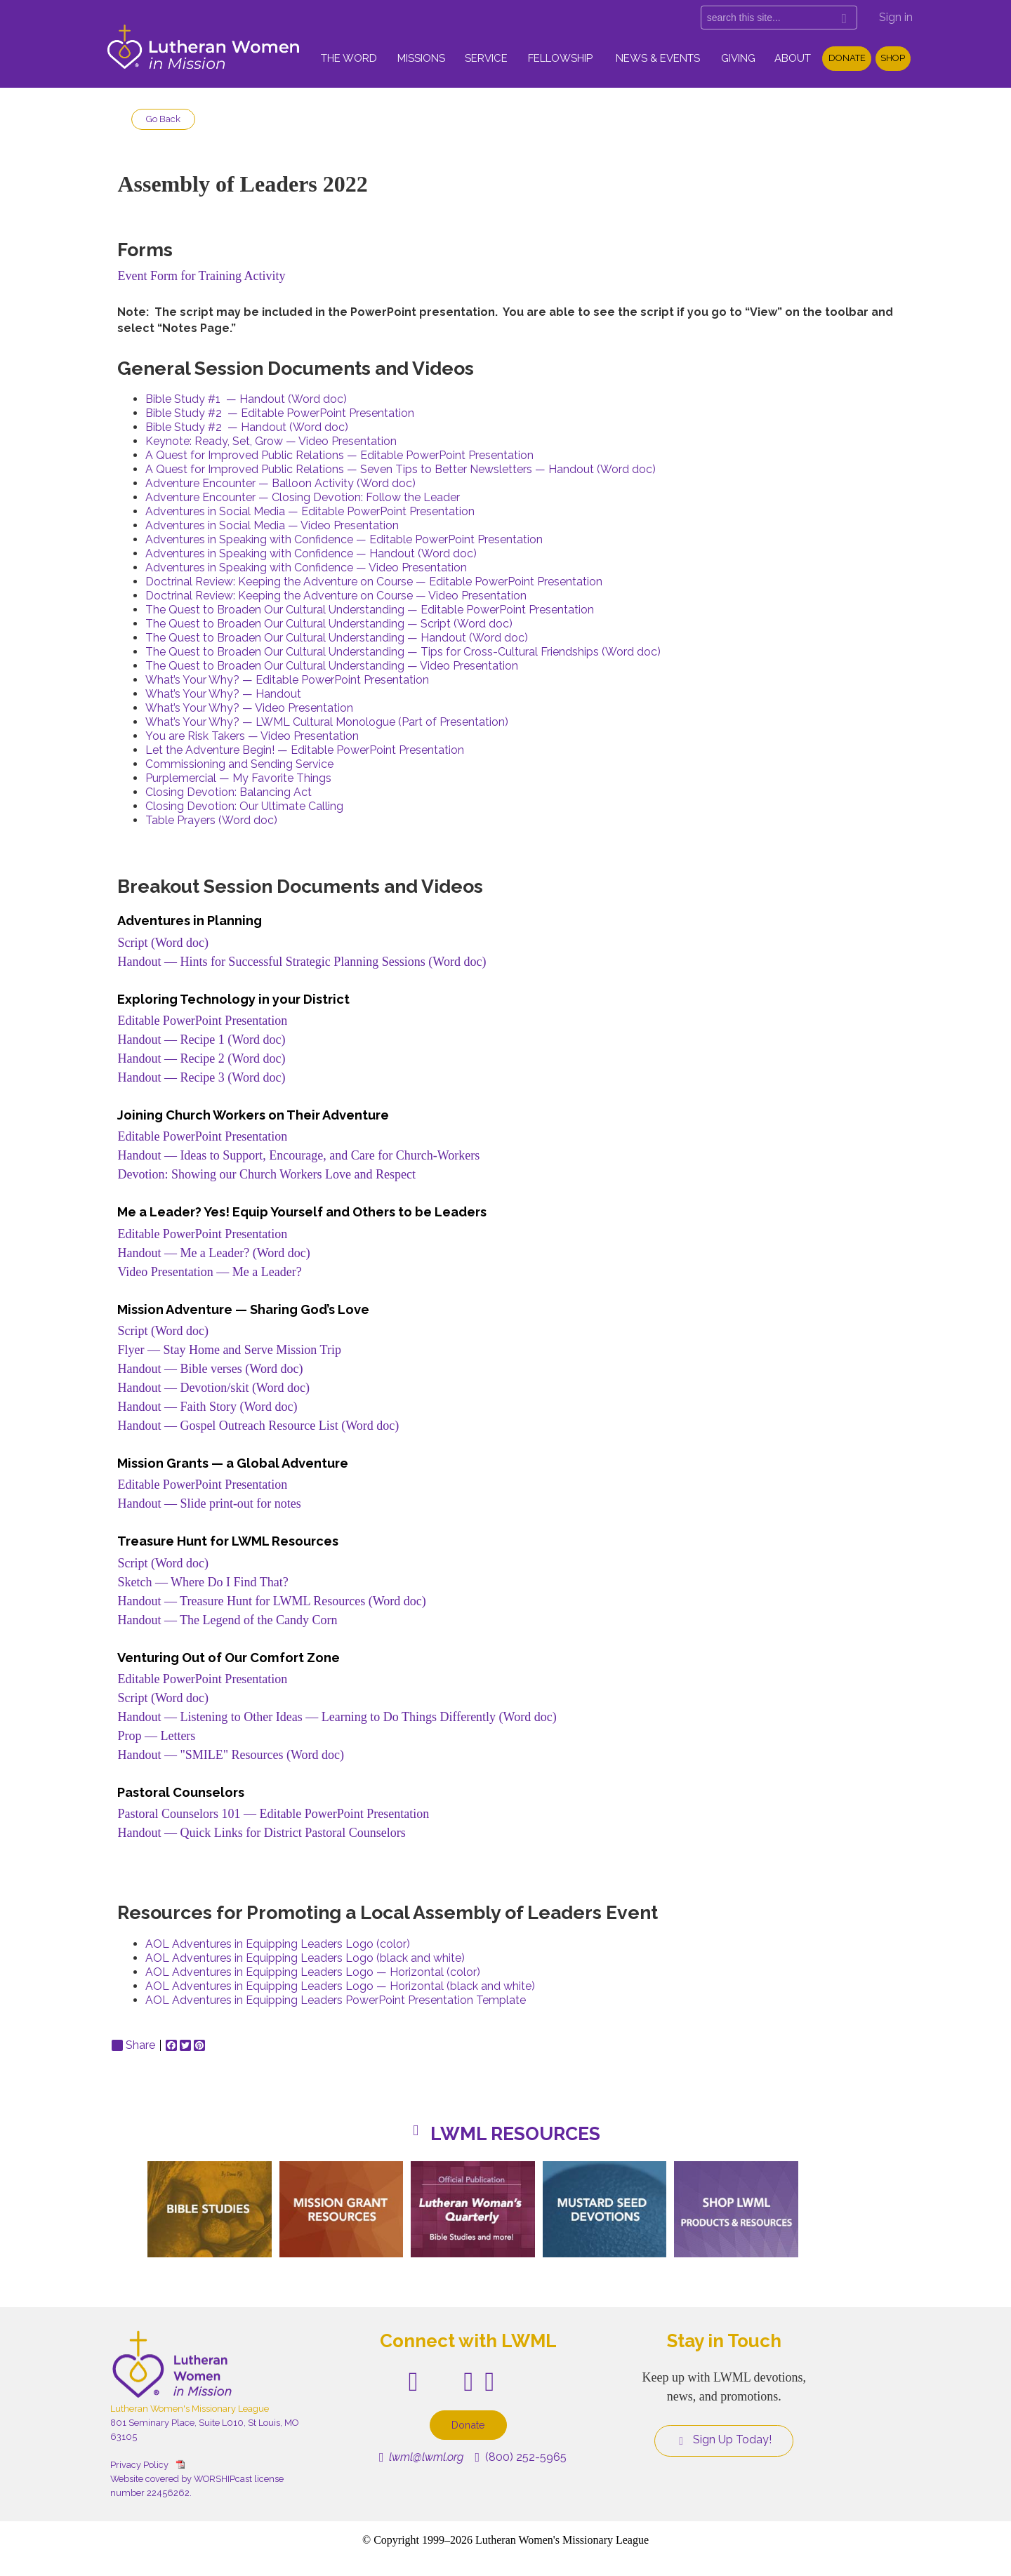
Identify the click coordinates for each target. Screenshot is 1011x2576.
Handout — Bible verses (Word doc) (210, 1369)
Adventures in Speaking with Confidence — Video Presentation (306, 567)
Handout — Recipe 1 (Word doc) (201, 1040)
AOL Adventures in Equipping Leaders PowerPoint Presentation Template (335, 2000)
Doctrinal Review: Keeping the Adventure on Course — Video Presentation (336, 595)
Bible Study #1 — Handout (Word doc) (246, 399)
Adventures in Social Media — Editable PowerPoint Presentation (310, 511)
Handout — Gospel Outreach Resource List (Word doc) (258, 1426)
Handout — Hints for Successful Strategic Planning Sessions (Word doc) (301, 962)
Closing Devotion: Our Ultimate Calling (244, 806)
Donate (847, 58)
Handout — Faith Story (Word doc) (207, 1407)
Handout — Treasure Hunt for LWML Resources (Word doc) (271, 1601)
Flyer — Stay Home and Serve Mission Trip (229, 1350)
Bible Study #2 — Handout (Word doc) (246, 427)
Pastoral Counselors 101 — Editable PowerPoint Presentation (273, 1814)
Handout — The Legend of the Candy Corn (229, 1620)
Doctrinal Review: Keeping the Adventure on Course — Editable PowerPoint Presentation (373, 581)
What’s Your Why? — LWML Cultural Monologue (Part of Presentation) (326, 722)
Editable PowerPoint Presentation (202, 1021)
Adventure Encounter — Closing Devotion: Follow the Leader (302, 497)
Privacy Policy (139, 2464)
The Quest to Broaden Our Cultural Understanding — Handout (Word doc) (336, 637)
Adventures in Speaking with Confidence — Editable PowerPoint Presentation (344, 539)
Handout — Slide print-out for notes (208, 1503)
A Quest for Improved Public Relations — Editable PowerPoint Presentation (339, 455)
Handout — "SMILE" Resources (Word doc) (230, 1755)
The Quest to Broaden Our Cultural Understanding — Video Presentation (331, 665)
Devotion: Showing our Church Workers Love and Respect (266, 1174)
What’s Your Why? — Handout (223, 694)
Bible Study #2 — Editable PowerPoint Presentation (279, 413)
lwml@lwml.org (421, 2457)
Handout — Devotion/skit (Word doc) (213, 1388)
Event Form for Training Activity (201, 276)
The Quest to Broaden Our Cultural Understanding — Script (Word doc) (329, 623)
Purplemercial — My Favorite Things (238, 778)
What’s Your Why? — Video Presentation (249, 708)
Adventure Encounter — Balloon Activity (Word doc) (280, 483)
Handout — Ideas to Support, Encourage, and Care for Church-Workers (298, 1155)
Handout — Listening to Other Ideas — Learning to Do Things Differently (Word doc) (336, 1717)
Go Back (163, 119)
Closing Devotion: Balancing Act (228, 792)
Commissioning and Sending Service (239, 764)
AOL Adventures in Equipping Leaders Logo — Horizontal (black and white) (340, 1986)
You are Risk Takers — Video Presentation (252, 736)
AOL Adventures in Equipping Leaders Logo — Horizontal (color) (312, 1972)
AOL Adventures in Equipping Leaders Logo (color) (277, 1944)
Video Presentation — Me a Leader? (209, 1272)
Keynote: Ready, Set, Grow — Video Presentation (271, 441)
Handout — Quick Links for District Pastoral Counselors (261, 1833)
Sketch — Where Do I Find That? (202, 1582)
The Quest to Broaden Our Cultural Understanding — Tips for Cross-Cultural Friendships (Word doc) (403, 651)
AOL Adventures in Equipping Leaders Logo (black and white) (305, 1958)
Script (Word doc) (163, 943)
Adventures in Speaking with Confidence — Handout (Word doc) (311, 553)
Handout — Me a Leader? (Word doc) (213, 1253)
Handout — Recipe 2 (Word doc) (201, 1058)
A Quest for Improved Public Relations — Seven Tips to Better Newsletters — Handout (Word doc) (400, 469)
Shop (892, 58)
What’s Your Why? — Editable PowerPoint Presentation (287, 679)
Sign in (896, 17)
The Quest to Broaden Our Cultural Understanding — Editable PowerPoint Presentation (369, 609)
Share (133, 2045)
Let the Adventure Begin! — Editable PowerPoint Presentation (304, 750)
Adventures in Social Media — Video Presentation (272, 525)
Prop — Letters (156, 1736)
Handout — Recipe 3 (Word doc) (201, 1077)
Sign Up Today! (724, 2440)
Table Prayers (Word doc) (211, 820)
